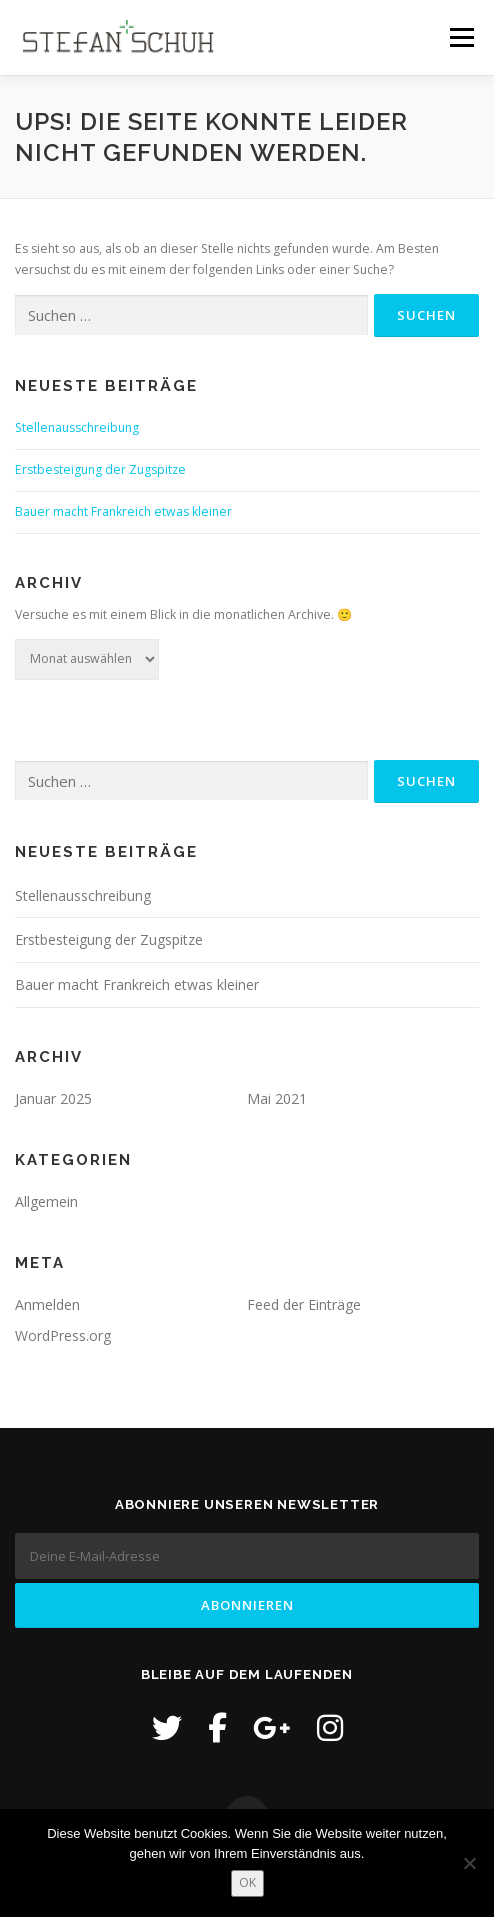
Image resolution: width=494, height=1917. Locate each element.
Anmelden (47, 1304)
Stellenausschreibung (77, 427)
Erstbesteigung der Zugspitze (100, 469)
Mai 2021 (277, 1098)
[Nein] (469, 1863)
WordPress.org (63, 1335)
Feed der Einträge (304, 1304)
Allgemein (46, 1201)
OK (247, 1882)
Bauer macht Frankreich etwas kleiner (123, 511)
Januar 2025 (53, 1098)
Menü (460, 37)
